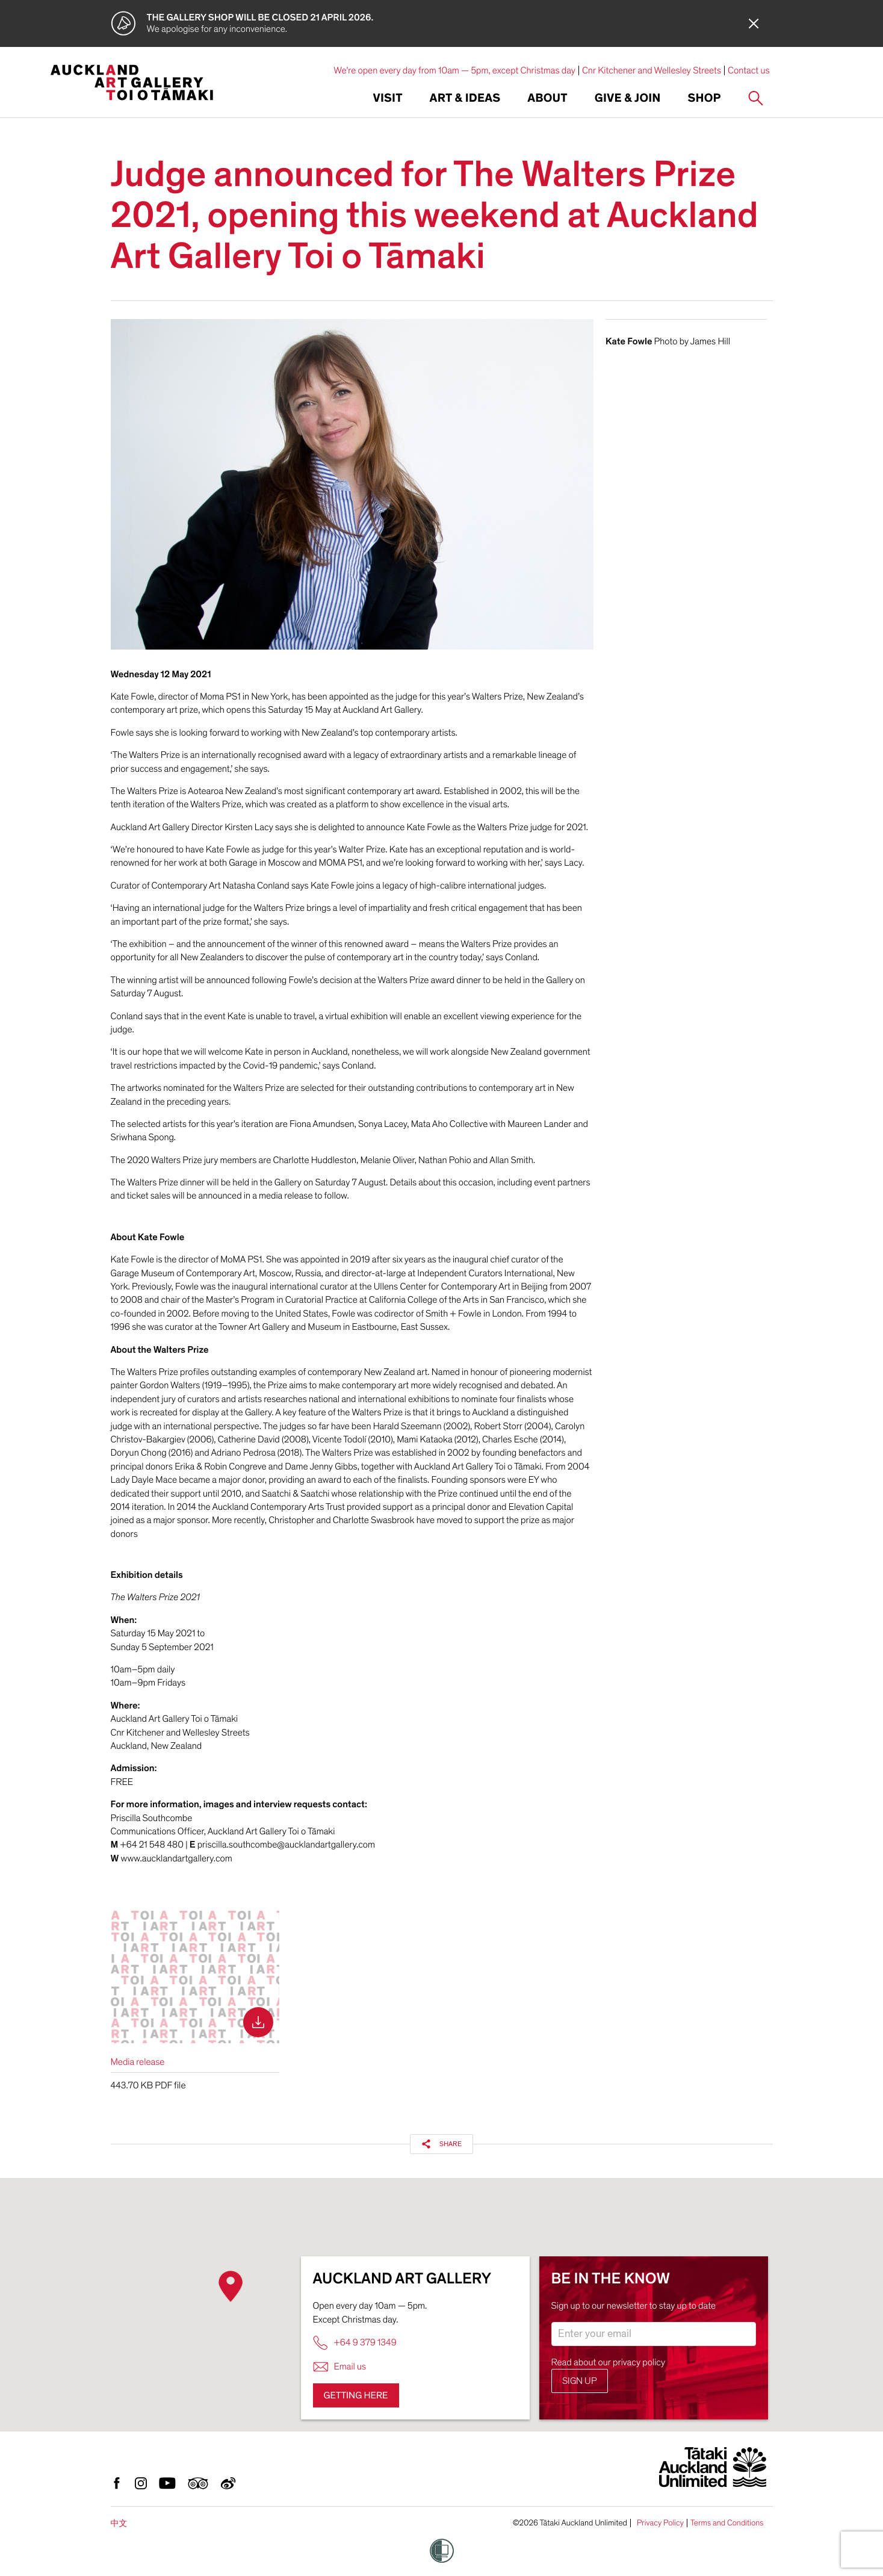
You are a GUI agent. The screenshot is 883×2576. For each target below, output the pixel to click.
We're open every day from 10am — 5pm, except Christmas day (454, 70)
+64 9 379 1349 (355, 2342)
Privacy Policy (660, 2523)
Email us (340, 2366)
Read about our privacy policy (608, 2362)
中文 (119, 2523)
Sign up (579, 2381)
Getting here (356, 2395)
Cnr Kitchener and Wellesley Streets (651, 70)
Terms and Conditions (727, 2523)
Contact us (749, 70)
